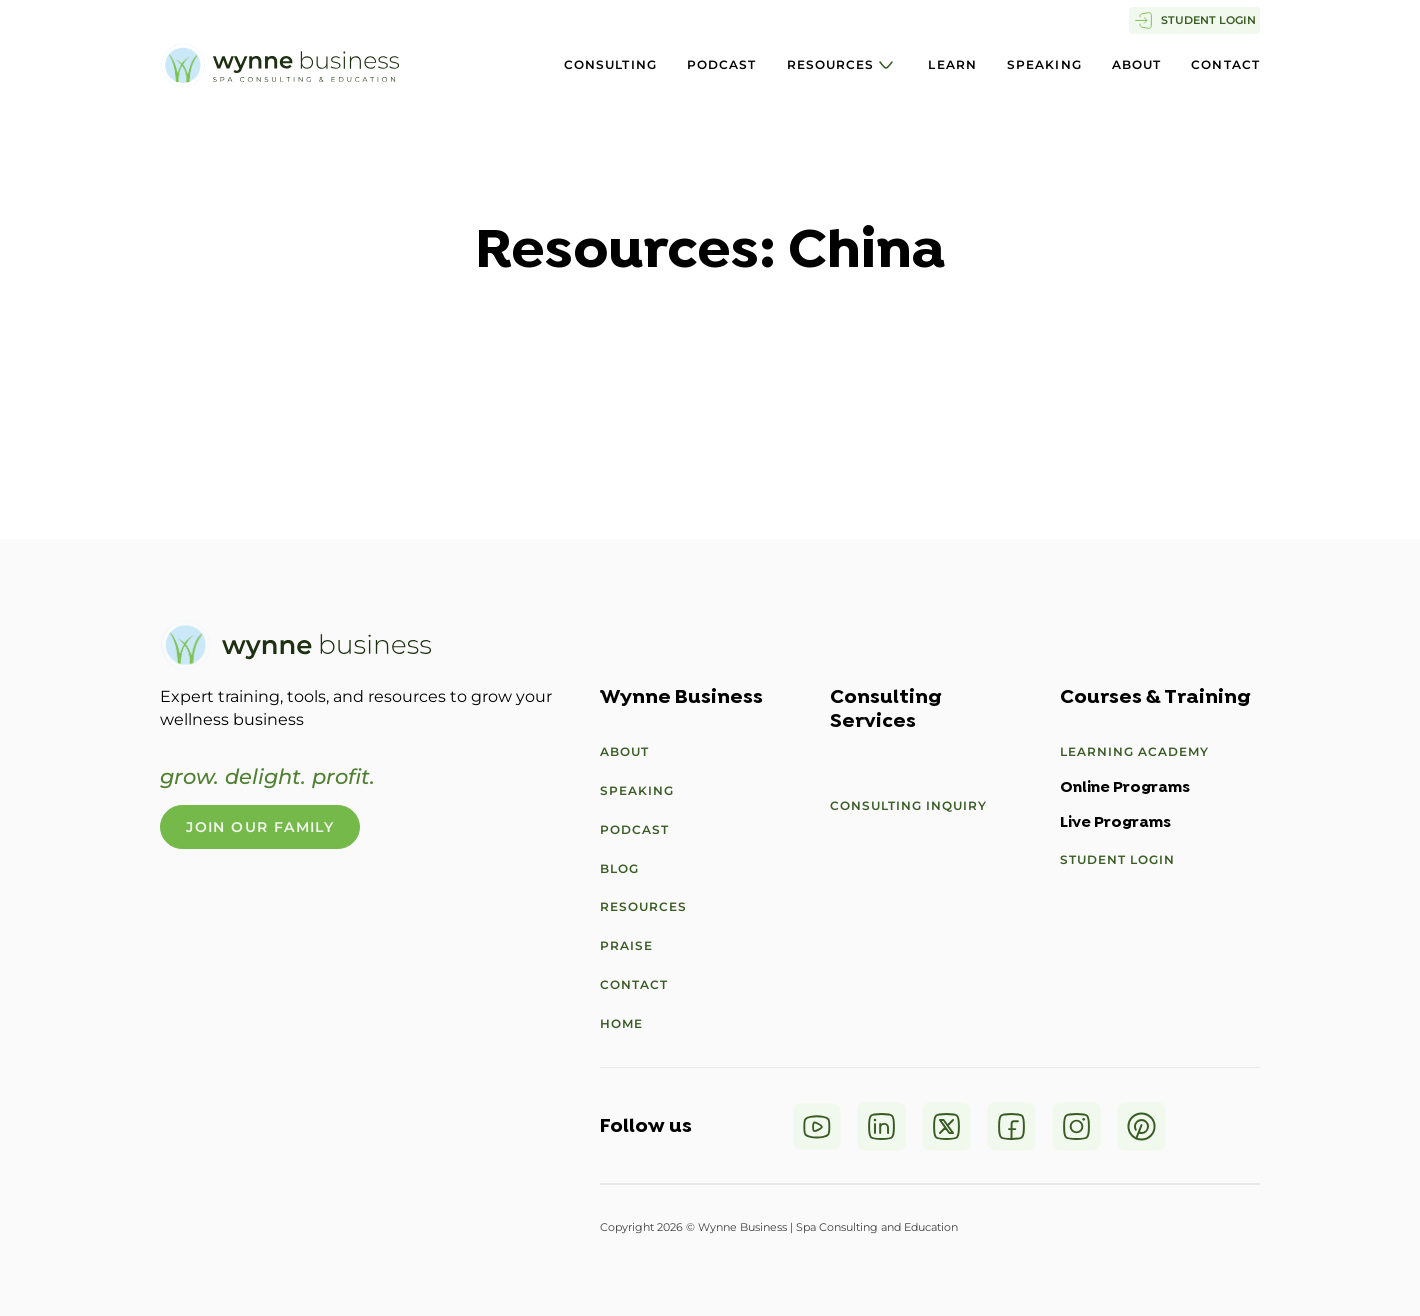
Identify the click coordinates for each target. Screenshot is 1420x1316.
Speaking (1044, 64)
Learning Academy (1134, 751)
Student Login (1117, 859)
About (1137, 64)
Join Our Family (260, 827)
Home (621, 1023)
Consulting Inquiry (908, 805)
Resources (831, 64)
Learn (952, 64)
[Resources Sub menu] (886, 65)
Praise (626, 945)
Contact (1225, 64)
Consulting (610, 64)
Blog (619, 868)
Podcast (722, 64)
